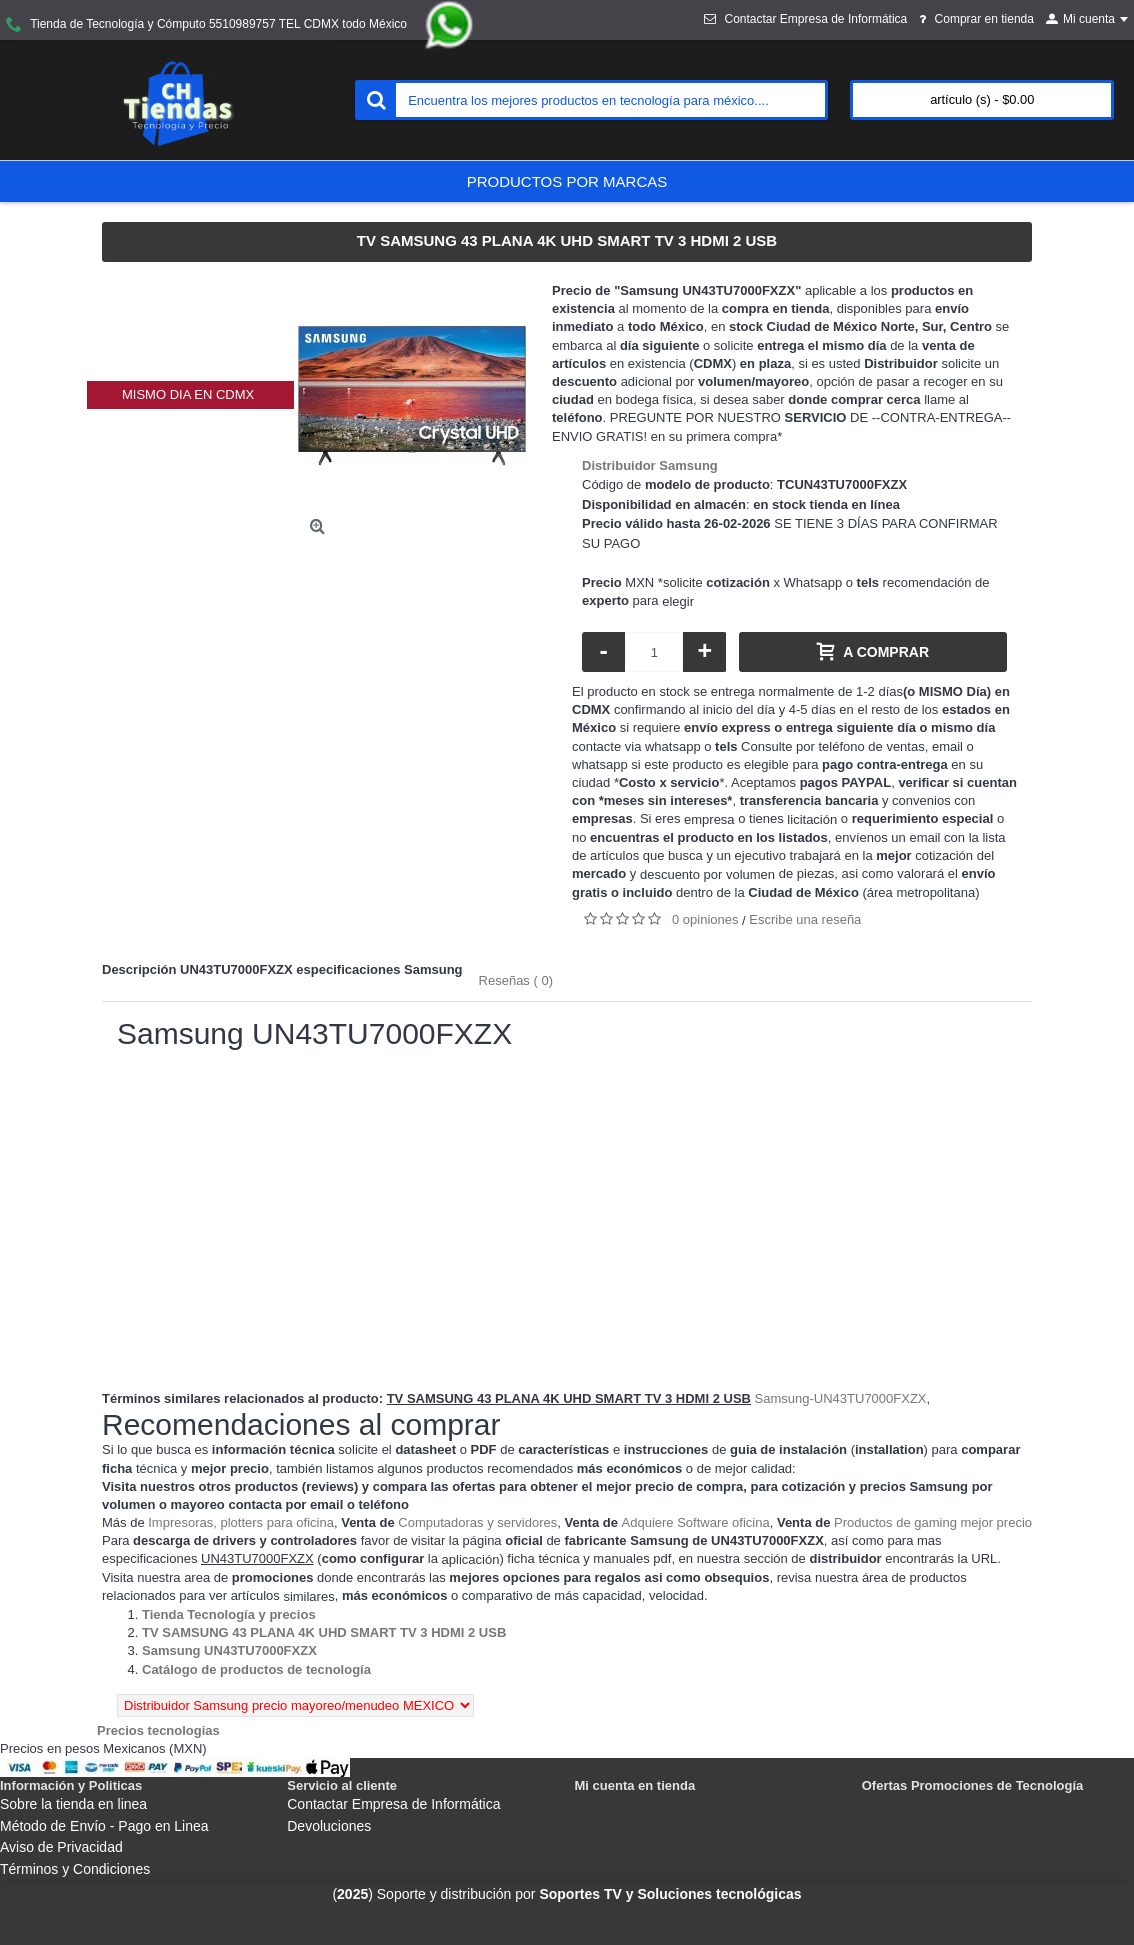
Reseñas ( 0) (516, 980)
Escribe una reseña (805, 919)
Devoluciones (329, 1826)
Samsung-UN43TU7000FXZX (841, 1398)
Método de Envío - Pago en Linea (104, 1826)
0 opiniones (705, 919)
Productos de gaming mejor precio (933, 1522)
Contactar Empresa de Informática (393, 1804)
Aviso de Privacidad (61, 1847)
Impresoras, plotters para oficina (241, 1522)
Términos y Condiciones (75, 1869)
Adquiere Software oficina (696, 1522)
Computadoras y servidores (477, 1522)
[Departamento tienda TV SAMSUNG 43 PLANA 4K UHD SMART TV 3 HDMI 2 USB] (324, 1632)
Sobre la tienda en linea (73, 1804)
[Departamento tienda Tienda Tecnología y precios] (229, 1614)
